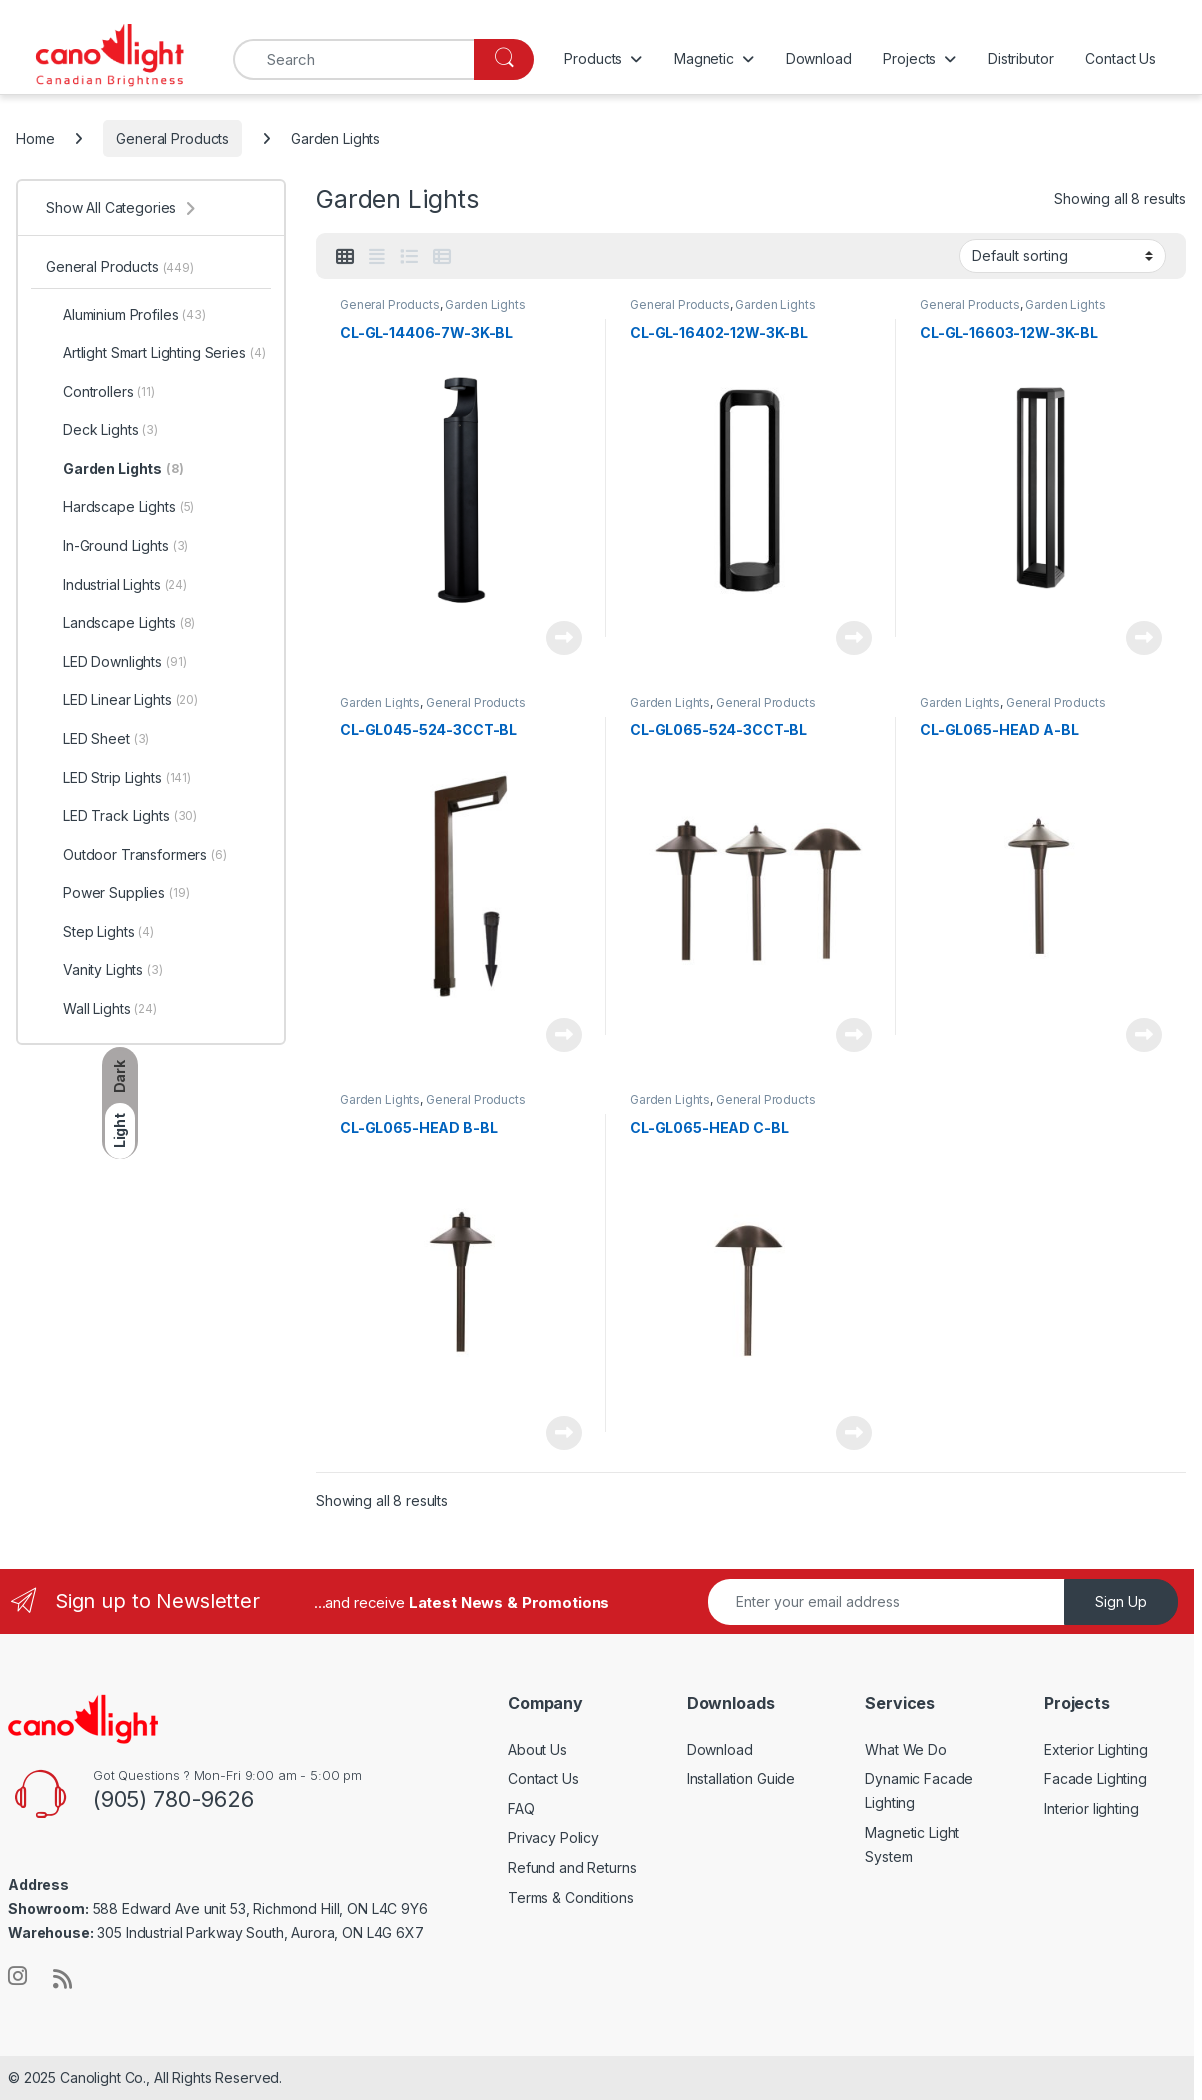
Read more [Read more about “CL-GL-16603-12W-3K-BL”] (1144, 638)
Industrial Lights (116, 585)
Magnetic (704, 58)
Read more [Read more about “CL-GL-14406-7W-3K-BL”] (564, 638)
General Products (172, 138)
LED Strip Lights (118, 778)
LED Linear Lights (122, 700)
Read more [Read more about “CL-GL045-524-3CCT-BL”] (564, 1035)
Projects (909, 58)
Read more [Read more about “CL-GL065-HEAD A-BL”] (1144, 1035)
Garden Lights (485, 304)
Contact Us (1120, 58)
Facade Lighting (1095, 1778)
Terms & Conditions (570, 1897)
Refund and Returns (572, 1867)
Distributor (1020, 58)
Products (593, 58)
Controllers (100, 392)
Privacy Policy (553, 1837)
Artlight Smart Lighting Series (155, 353)
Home (35, 138)
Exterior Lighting (1096, 1749)
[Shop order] (1062, 256)
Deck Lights (102, 430)
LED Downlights (116, 662)
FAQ (521, 1808)
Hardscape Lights (120, 507)
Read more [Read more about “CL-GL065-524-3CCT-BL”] (854, 1035)
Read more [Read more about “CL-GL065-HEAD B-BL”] (564, 1433)
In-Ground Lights (117, 546)
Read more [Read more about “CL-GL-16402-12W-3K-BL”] (854, 638)
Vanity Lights (104, 970)
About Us (537, 1749)
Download (819, 58)
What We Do (906, 1749)
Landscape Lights (120, 623)
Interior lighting (1091, 1808)
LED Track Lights (121, 816)
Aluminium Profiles (126, 315)
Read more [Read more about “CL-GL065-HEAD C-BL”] (854, 1433)
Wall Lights (101, 1009)
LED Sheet (97, 739)
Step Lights (100, 932)
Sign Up (1121, 1601)
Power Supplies (117, 893)
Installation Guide (741, 1778)
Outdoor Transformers (136, 855)
